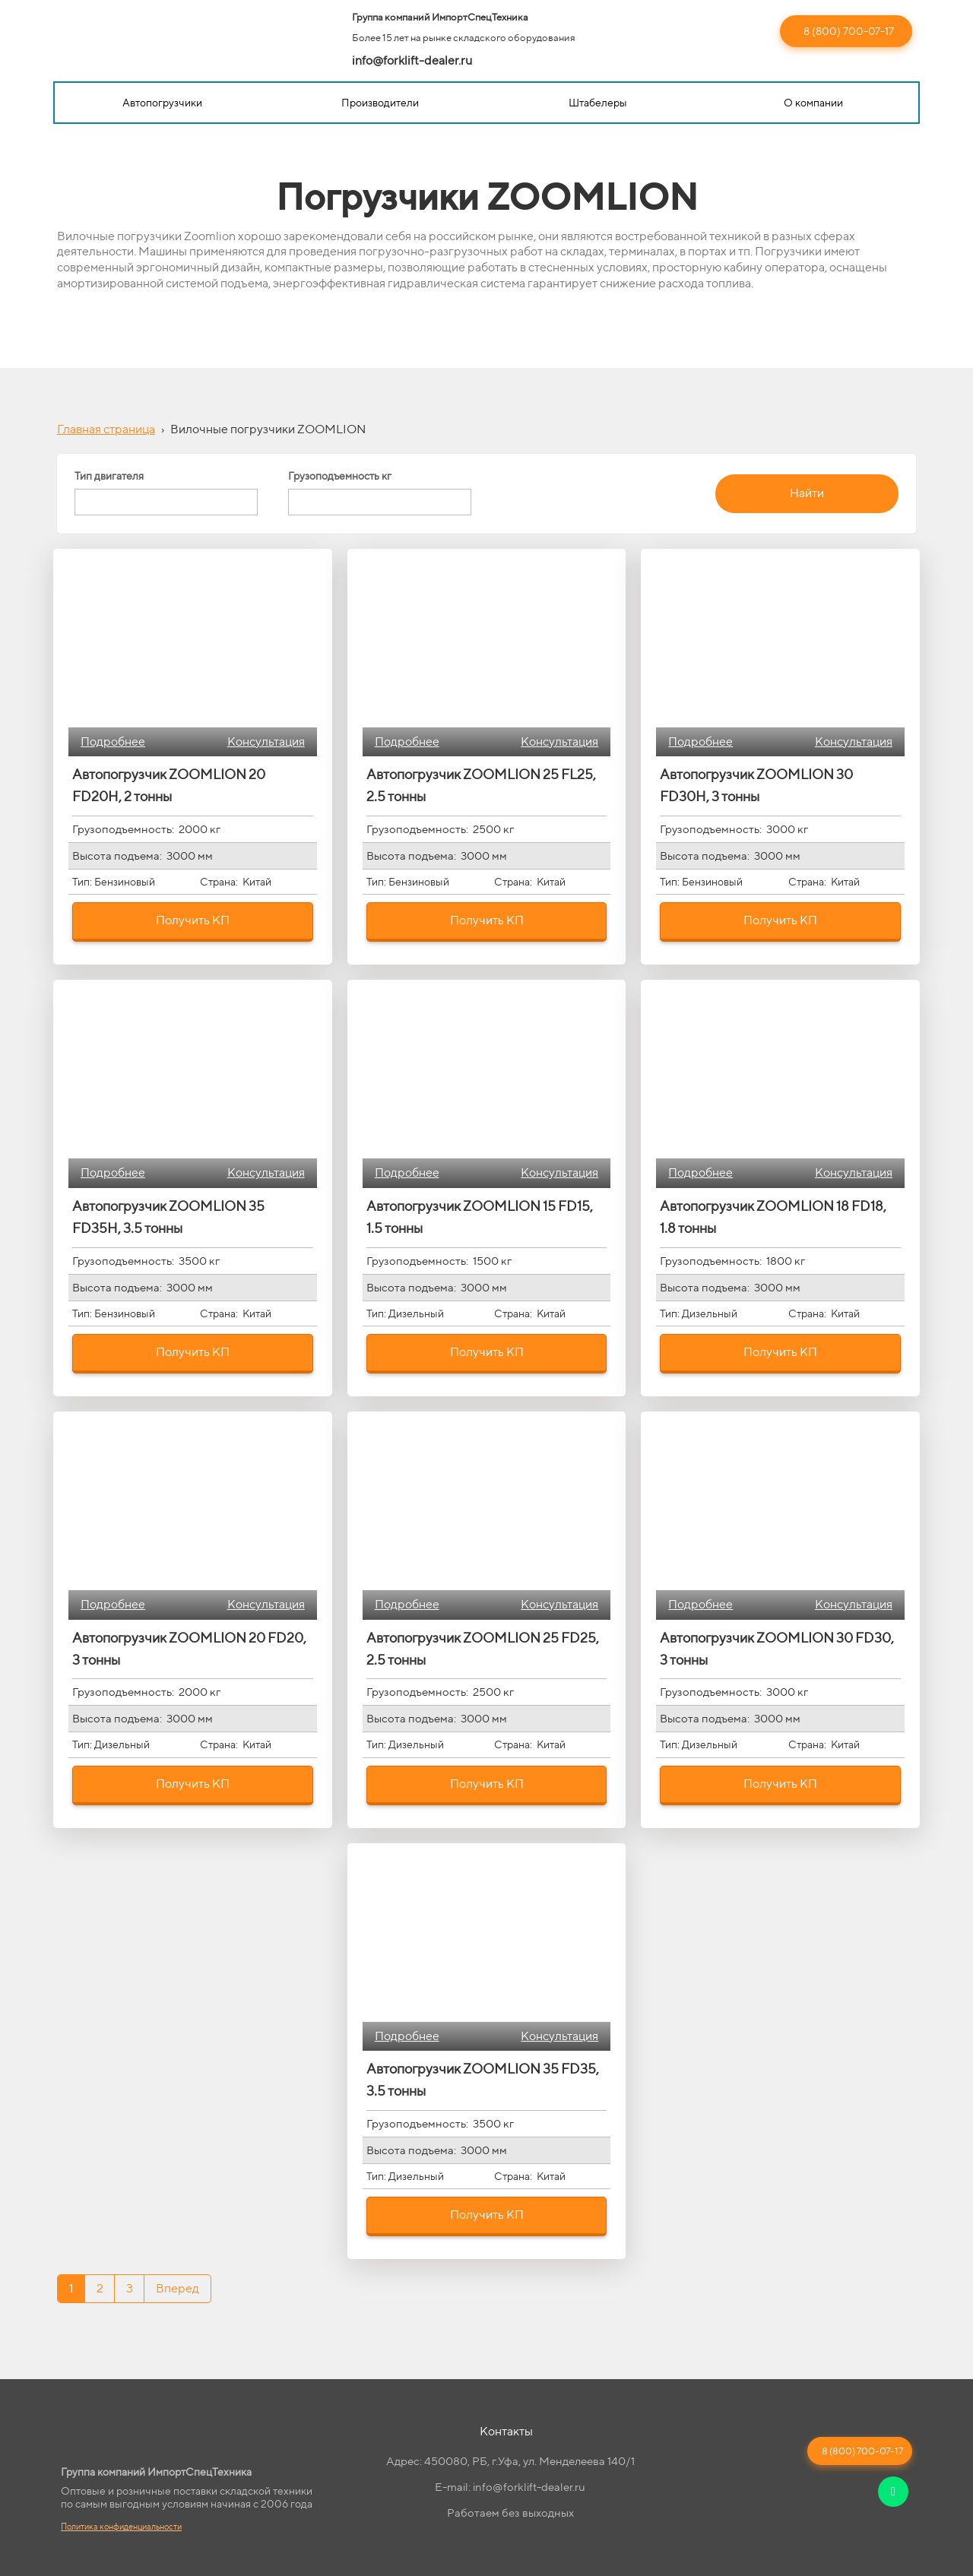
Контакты (506, 2431)
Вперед (177, 2288)
